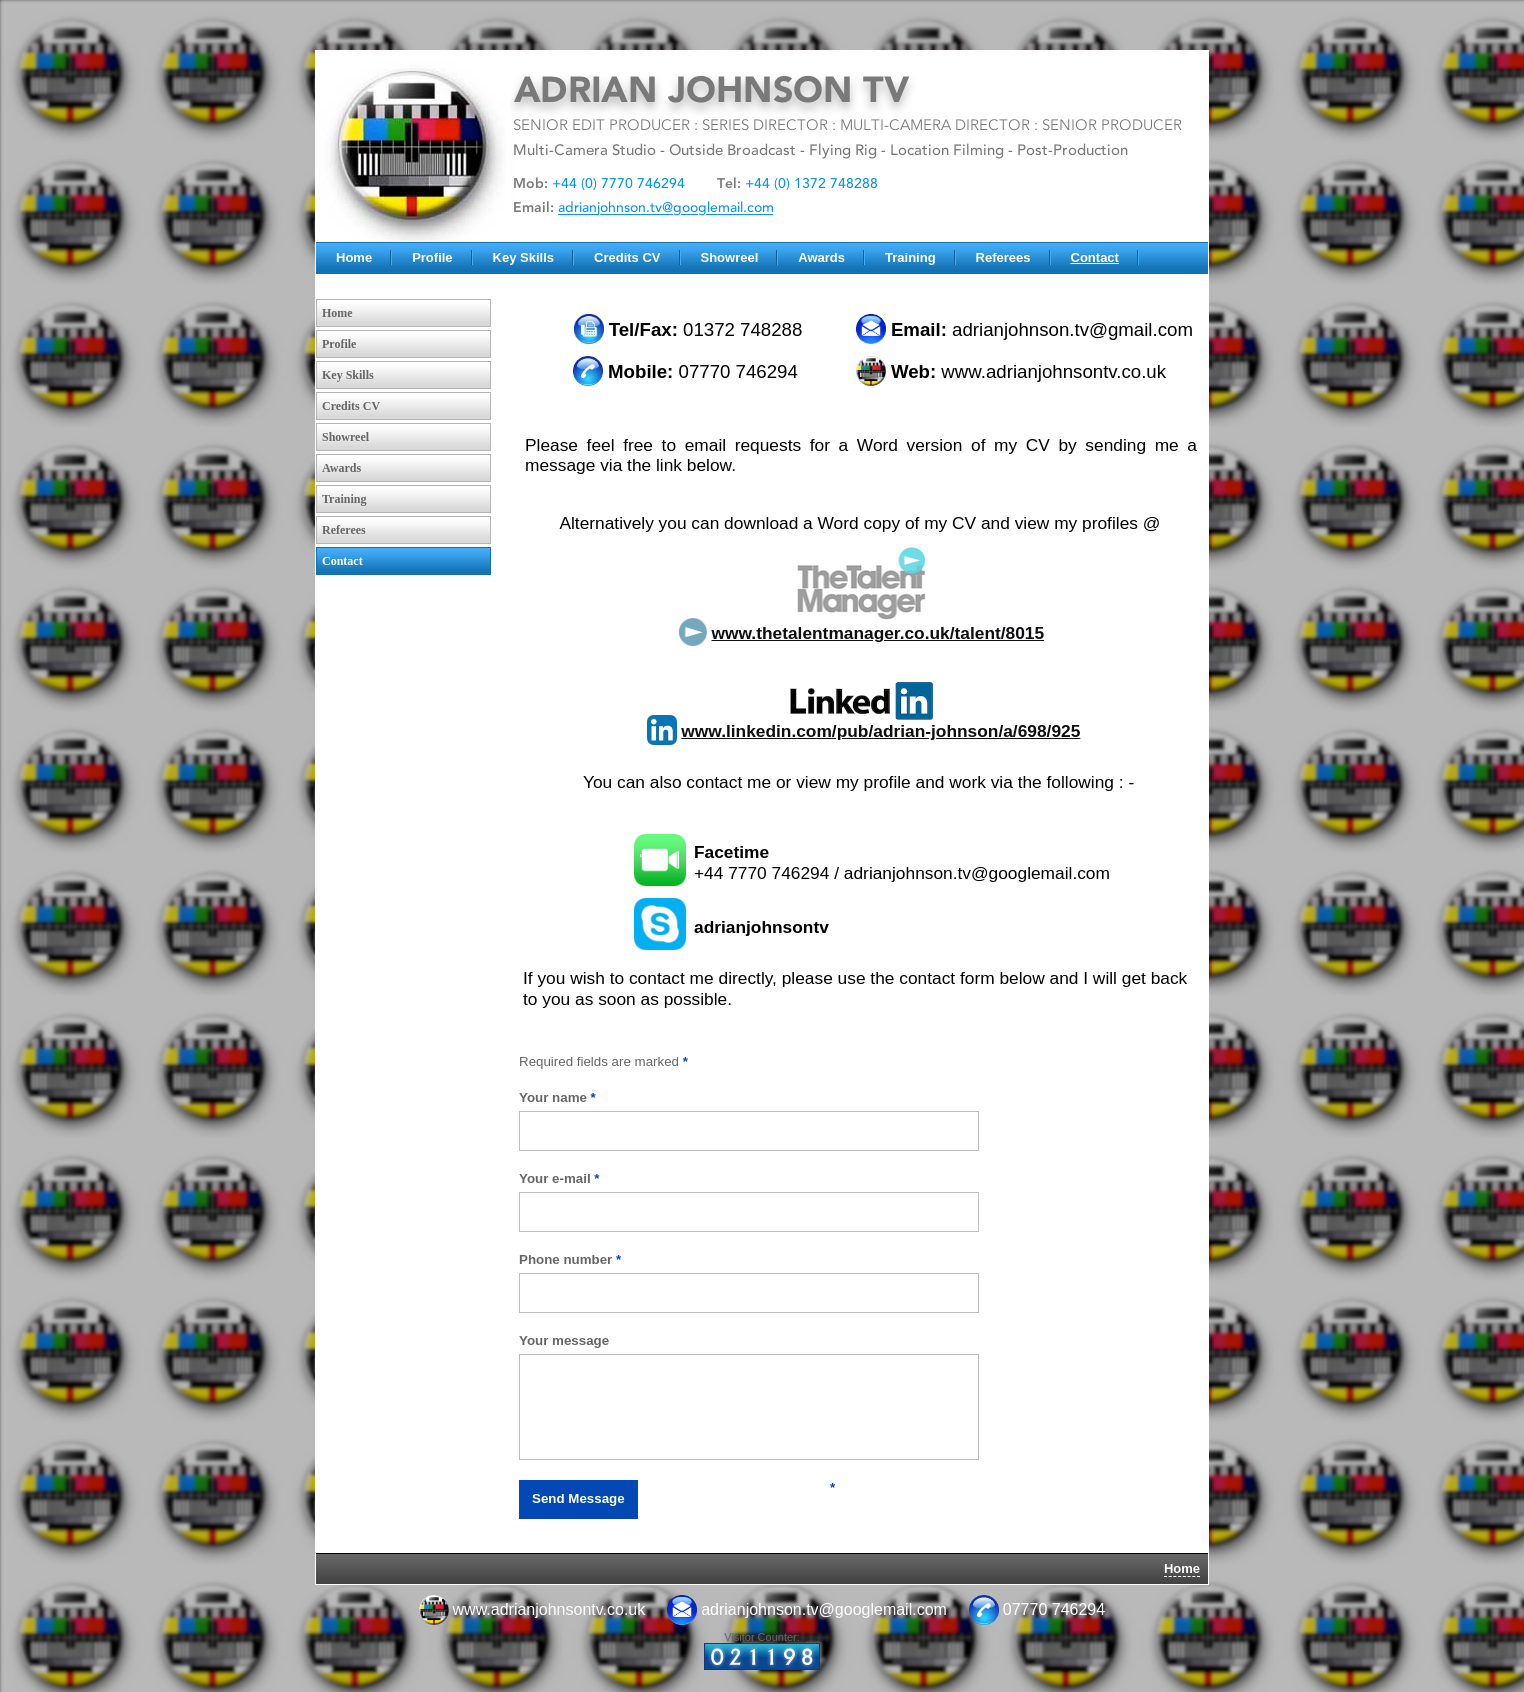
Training (910, 257)
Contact (1095, 257)
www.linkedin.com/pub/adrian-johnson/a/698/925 (880, 731)
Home (354, 257)
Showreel (730, 257)
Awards (821, 257)
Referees (1003, 257)
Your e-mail (559, 1178)
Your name (557, 1097)
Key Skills (523, 257)
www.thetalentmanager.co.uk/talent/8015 (878, 633)
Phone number (570, 1259)
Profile (432, 257)
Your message (564, 1340)
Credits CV (627, 257)
